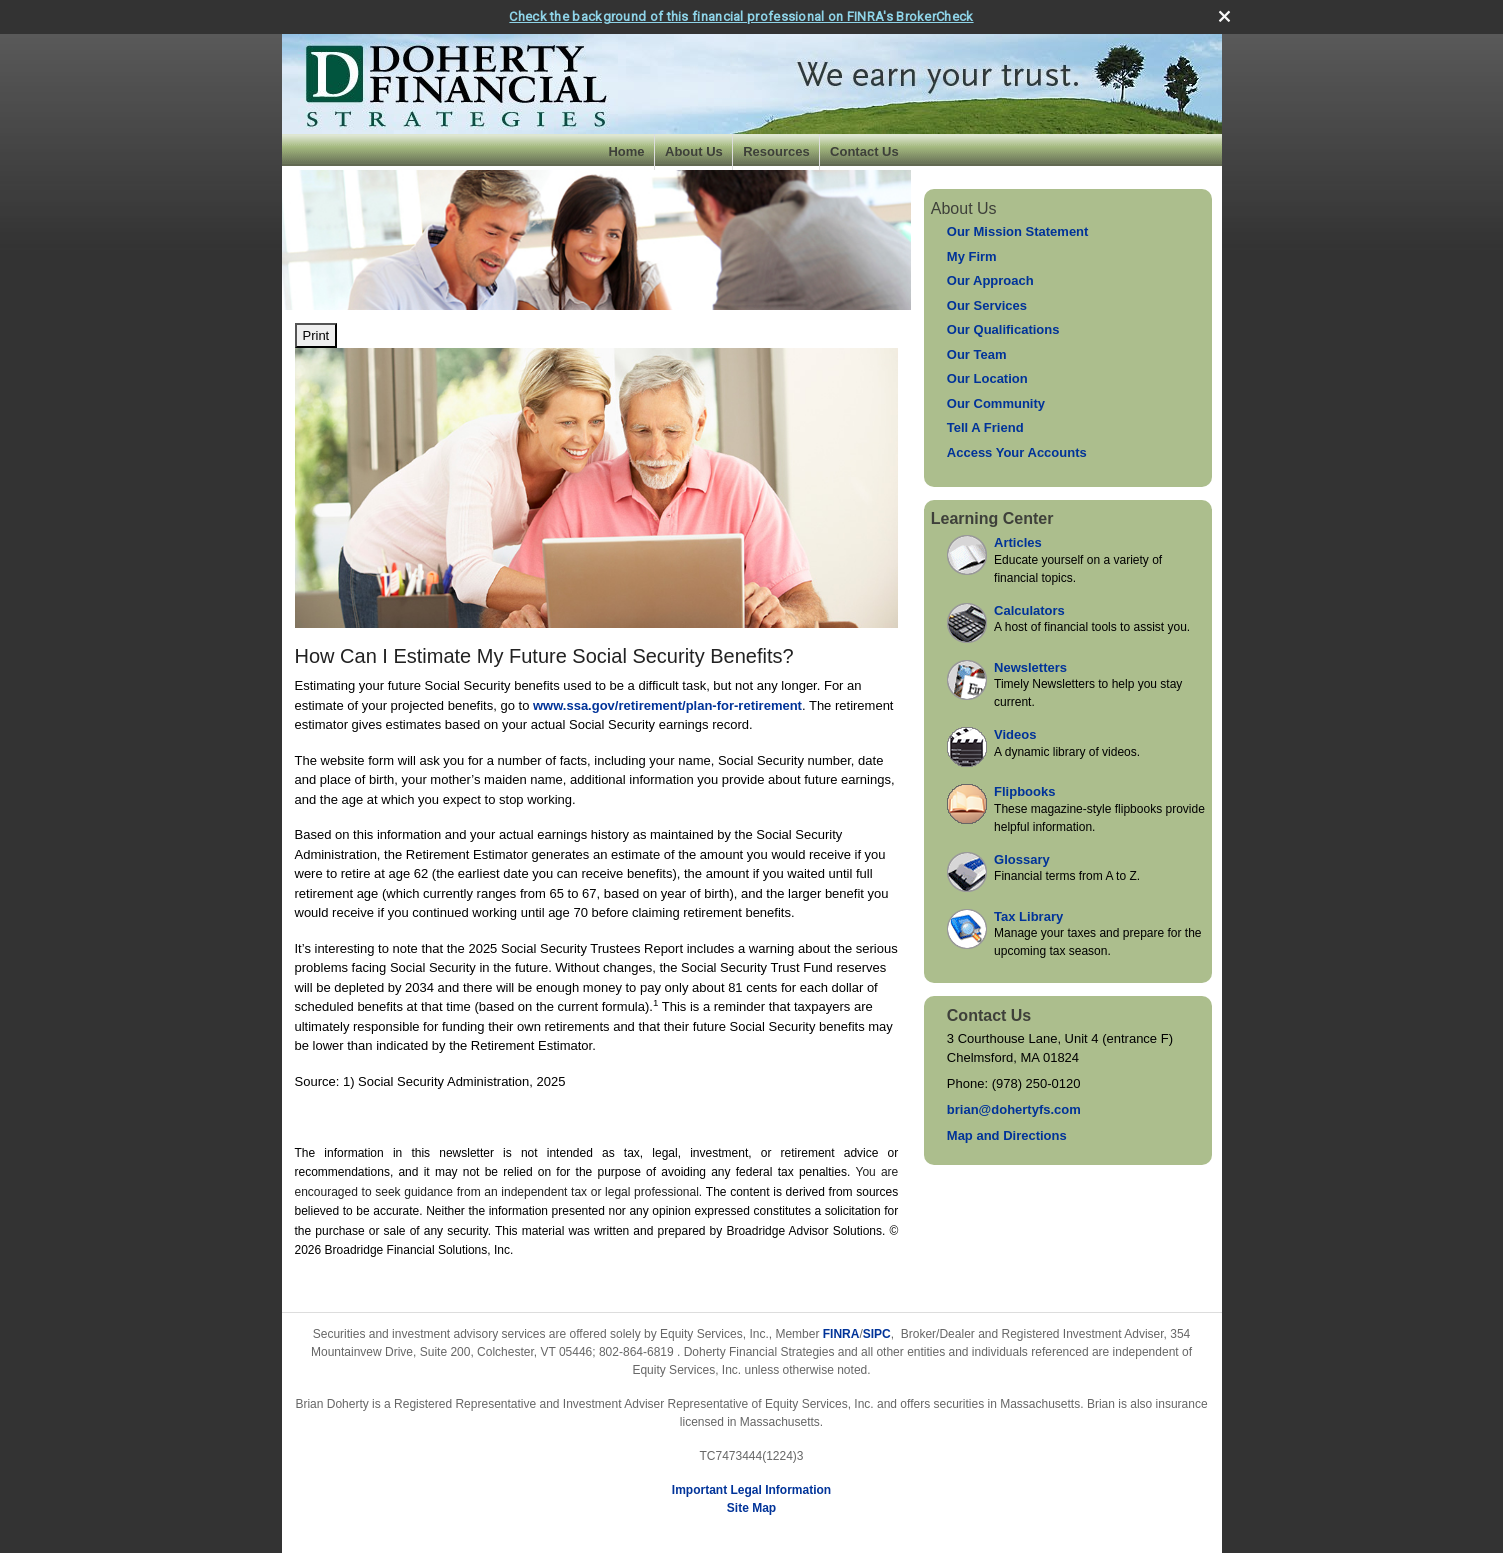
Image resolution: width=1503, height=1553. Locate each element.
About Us (694, 151)
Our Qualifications (1003, 329)
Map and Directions (1007, 1135)
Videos (1015, 734)
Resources (776, 151)
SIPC (877, 1334)
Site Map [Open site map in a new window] (751, 1508)
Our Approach (990, 280)
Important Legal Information (751, 1490)
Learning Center (992, 518)
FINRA (841, 1334)
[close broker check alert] (1224, 16)
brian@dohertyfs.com (1014, 1109)
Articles (1018, 542)
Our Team (977, 354)
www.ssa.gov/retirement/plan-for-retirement (667, 705)
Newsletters (1030, 667)
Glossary (1022, 859)
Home (626, 151)
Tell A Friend (985, 427)
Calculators (1029, 610)
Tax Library (1028, 916)
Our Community (996, 403)
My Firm (972, 256)
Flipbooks (1024, 791)
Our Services (987, 305)
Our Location (987, 378)
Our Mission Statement (1018, 231)
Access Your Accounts (1017, 452)
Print (316, 335)
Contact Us (864, 151)
